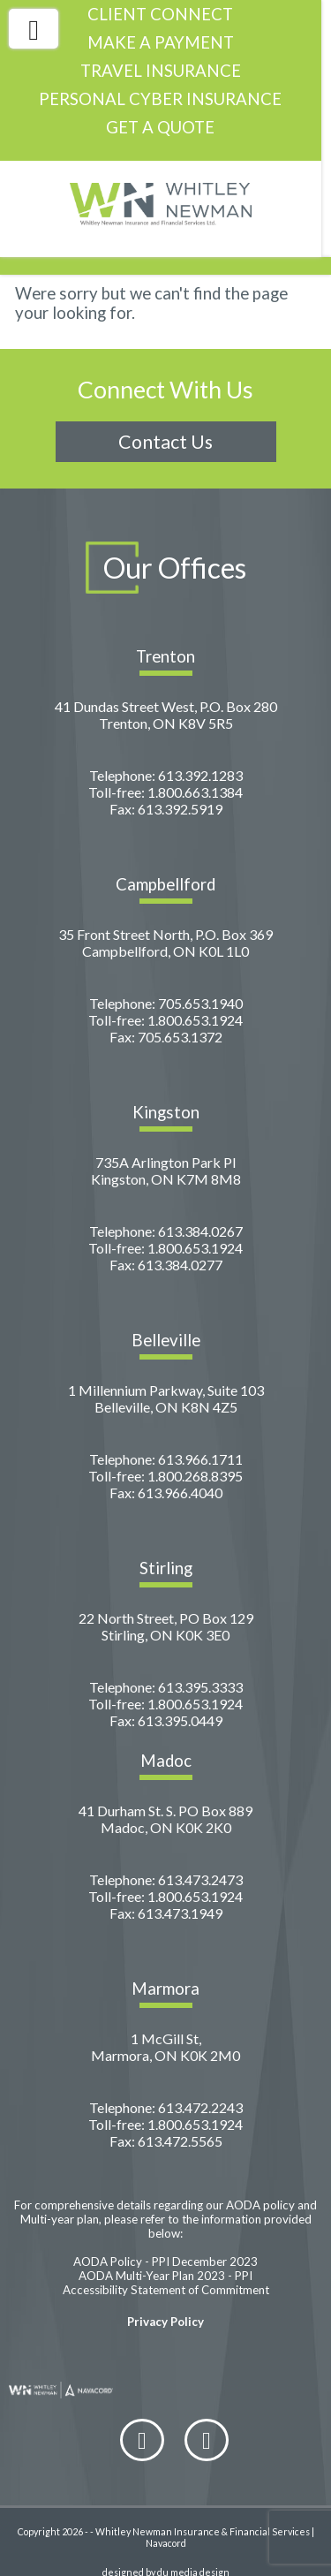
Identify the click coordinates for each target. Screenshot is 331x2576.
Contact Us (165, 422)
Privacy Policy (165, 2302)
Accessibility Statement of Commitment (166, 2270)
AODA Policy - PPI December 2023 (165, 2242)
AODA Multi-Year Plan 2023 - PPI (165, 2256)
